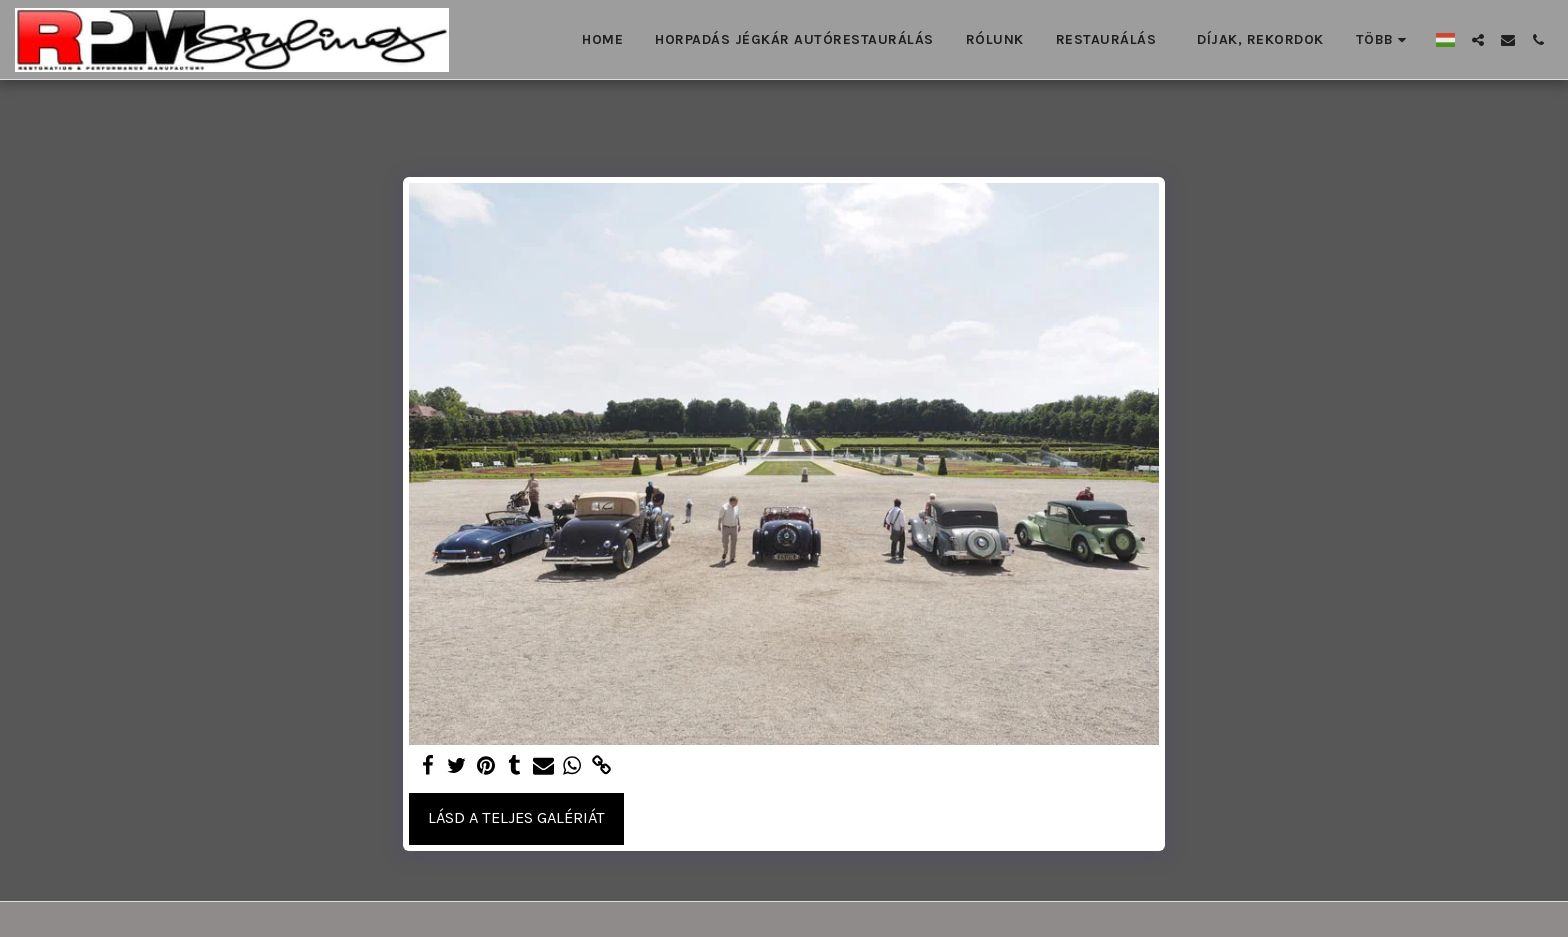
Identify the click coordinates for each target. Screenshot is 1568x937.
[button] (1478, 40)
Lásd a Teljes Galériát (516, 817)
